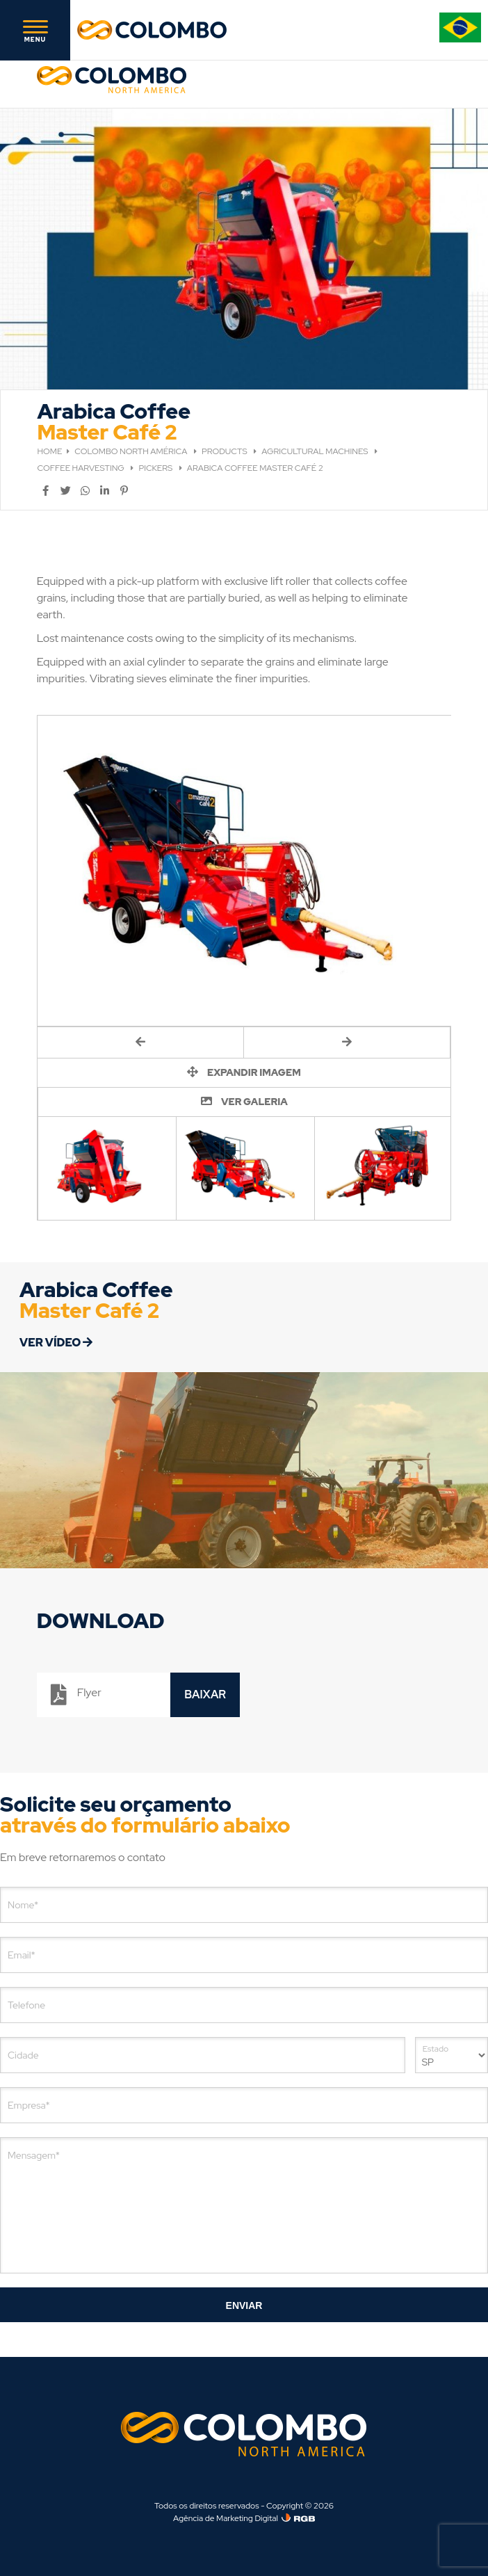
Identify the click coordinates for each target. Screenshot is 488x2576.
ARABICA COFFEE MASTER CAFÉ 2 (255, 468)
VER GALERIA (244, 1101)
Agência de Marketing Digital (225, 2518)
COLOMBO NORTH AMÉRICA (131, 451)
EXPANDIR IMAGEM (243, 1072)
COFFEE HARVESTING (82, 468)
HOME (50, 451)
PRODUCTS (225, 451)
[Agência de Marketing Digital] (298, 2517)
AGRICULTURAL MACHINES (315, 451)
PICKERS (156, 468)
